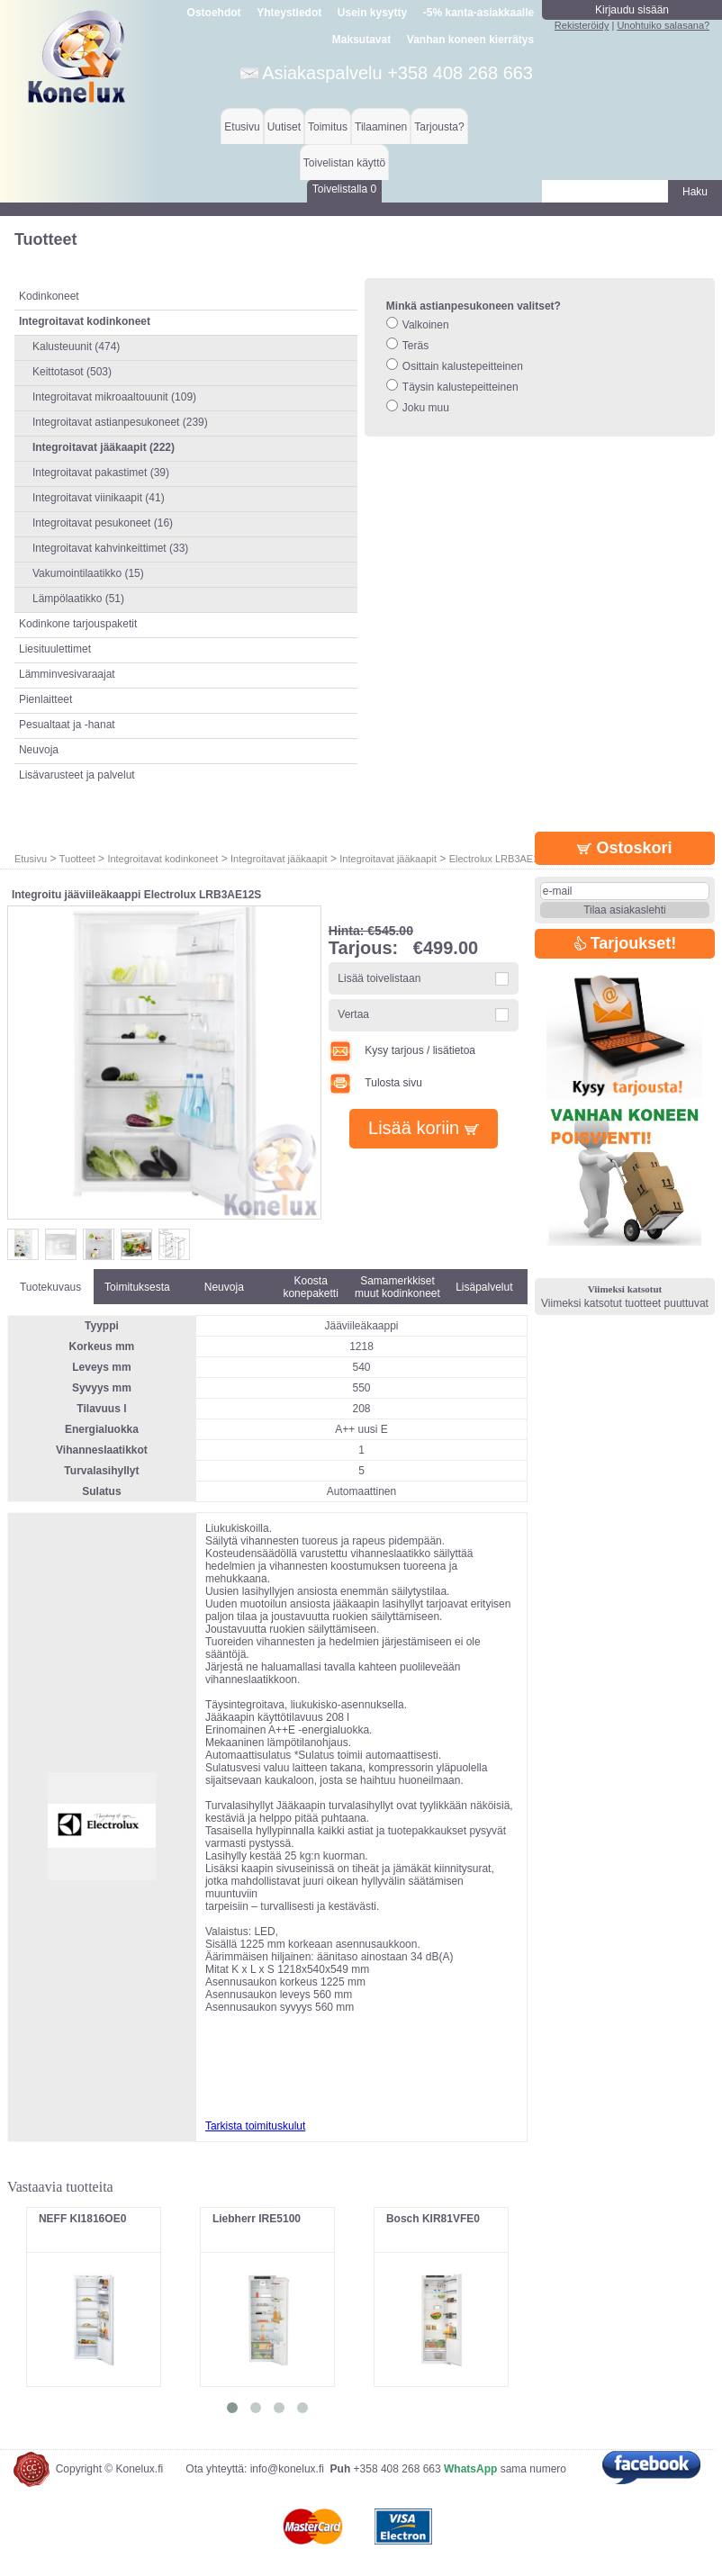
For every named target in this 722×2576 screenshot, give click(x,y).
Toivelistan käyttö (344, 163)
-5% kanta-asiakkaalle (478, 12)
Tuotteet (77, 858)
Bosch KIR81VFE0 (433, 2218)
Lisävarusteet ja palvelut (77, 775)
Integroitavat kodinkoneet (162, 858)
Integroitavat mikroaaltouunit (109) (114, 397)
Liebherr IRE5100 (256, 2218)
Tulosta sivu (375, 1082)
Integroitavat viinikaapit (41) (98, 497)
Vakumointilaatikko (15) (88, 573)
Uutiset (284, 127)
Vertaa (353, 1014)
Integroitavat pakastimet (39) (100, 472)
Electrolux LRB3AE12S (500, 858)
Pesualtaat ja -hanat (67, 724)
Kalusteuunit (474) (76, 346)
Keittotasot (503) (72, 371)
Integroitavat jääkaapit (279, 858)
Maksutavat (361, 39)
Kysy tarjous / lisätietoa (402, 1050)
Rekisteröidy (582, 25)
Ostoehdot (214, 12)
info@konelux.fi (287, 2469)
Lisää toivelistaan (379, 978)
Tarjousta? (439, 127)
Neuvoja (39, 749)
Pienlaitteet (45, 699)
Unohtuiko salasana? (663, 25)
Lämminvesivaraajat (67, 674)
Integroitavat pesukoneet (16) (102, 523)
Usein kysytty (372, 12)
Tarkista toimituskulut (255, 2126)
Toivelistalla (344, 189)
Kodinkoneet (49, 296)
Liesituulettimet (55, 649)
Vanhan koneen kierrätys (470, 39)
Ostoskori (624, 848)
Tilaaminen (381, 127)
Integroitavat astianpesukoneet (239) (120, 422)
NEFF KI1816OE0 (82, 2218)
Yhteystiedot (289, 12)
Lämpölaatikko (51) (78, 598)
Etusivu (241, 127)
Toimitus (327, 127)
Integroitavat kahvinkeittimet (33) (110, 548)
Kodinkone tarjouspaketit (78, 623)
